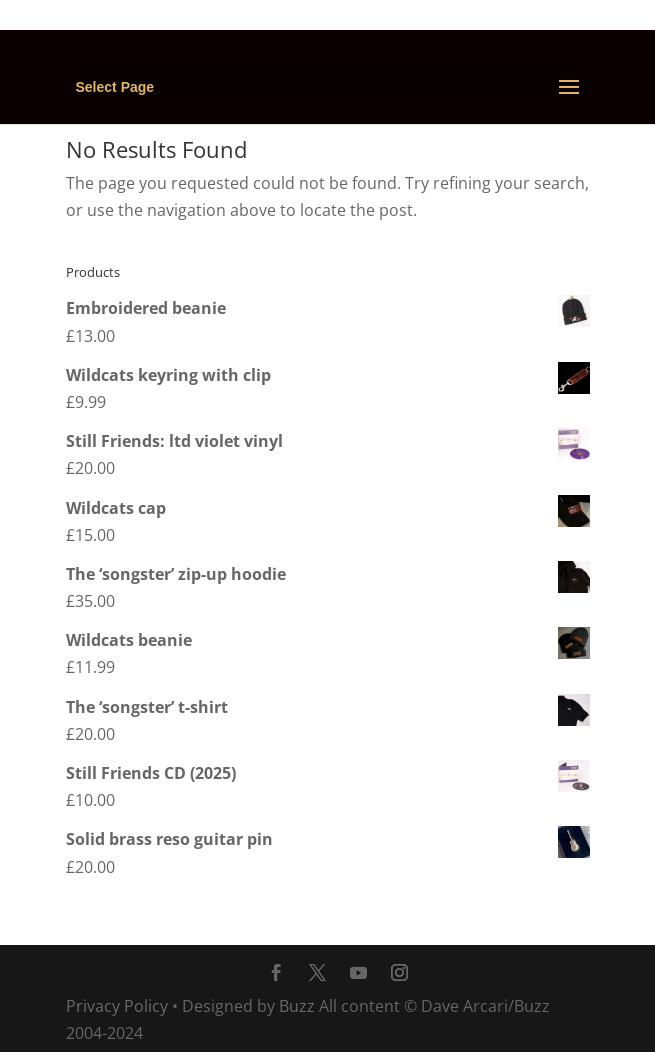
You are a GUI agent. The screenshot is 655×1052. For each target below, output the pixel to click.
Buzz (297, 1006)
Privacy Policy (117, 1006)
